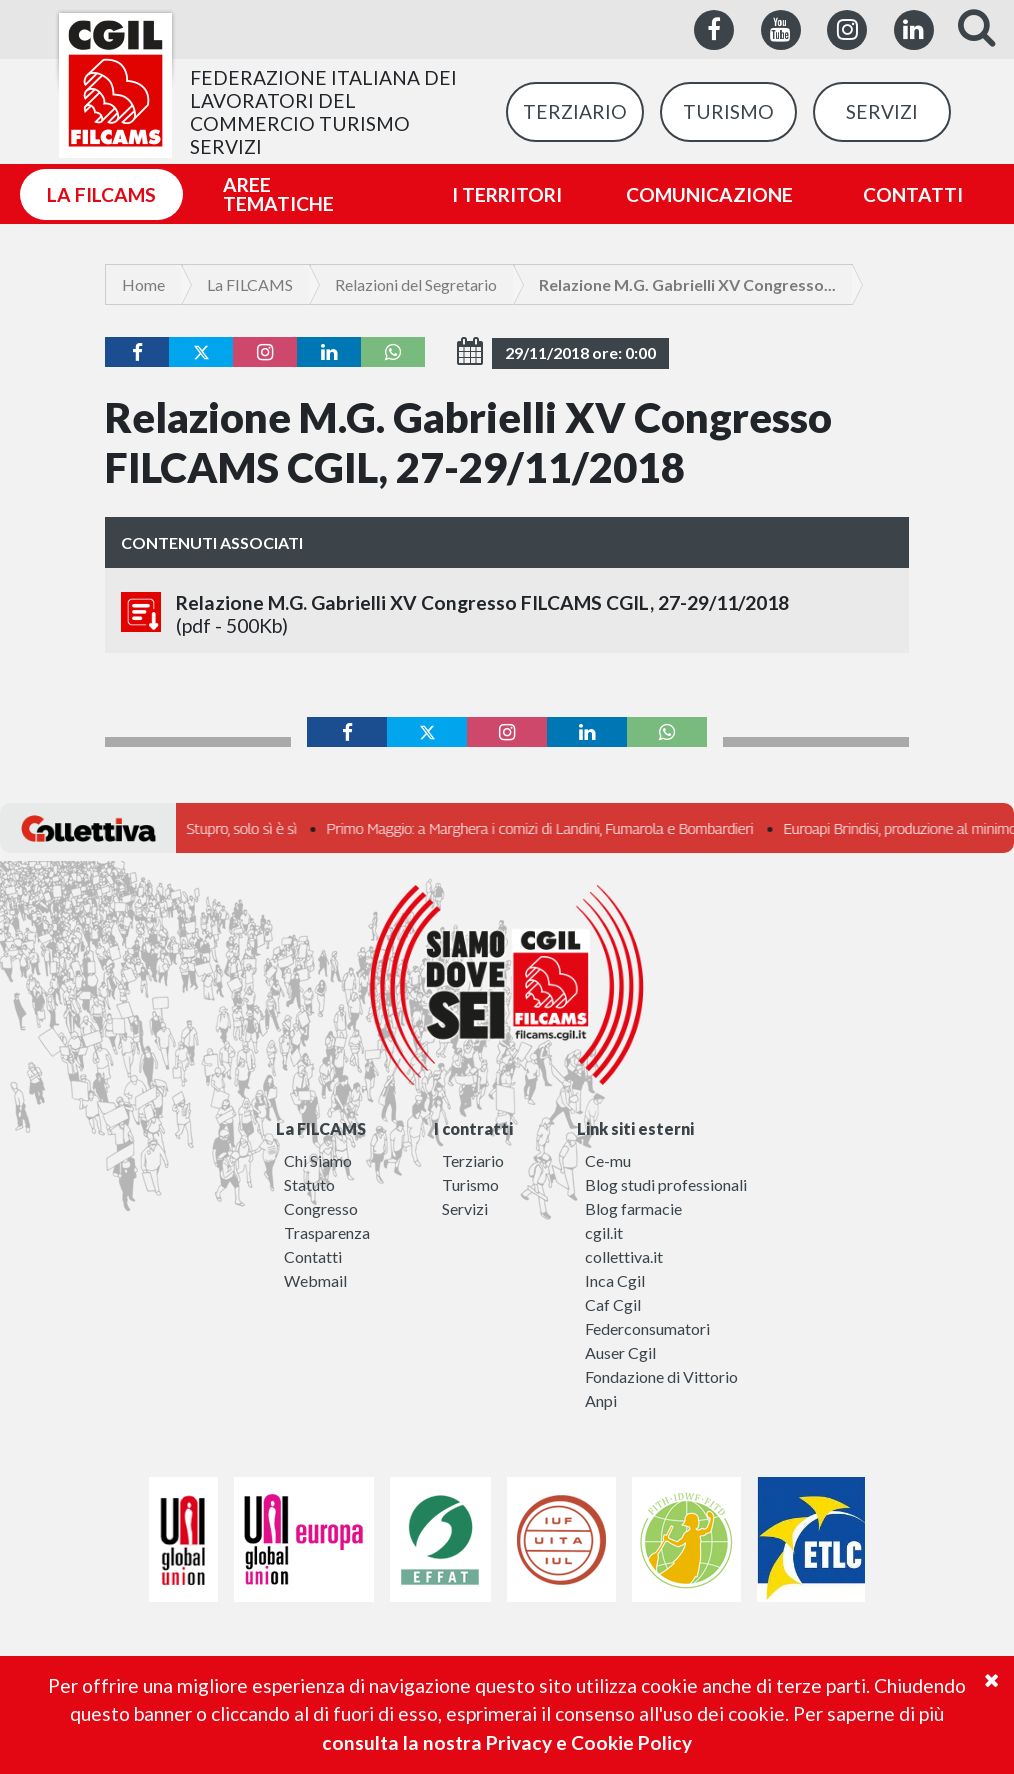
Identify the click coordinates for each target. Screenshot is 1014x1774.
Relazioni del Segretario (416, 284)
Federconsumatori (647, 1328)
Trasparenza (327, 1232)
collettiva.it (624, 1256)
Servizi (465, 1208)
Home (143, 284)
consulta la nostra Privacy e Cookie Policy (507, 1742)
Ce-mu (608, 1160)
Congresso (321, 1208)
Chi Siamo (318, 1160)
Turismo (470, 1184)
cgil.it (604, 1232)
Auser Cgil (620, 1352)
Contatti (313, 1256)
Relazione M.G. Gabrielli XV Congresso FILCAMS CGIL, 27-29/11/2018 (507, 614)
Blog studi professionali (666, 1184)
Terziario (473, 1160)
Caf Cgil (613, 1304)
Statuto (309, 1184)
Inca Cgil (615, 1280)
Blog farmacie (633, 1208)
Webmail (315, 1280)
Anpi (601, 1400)
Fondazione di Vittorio (661, 1376)
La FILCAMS (250, 284)
